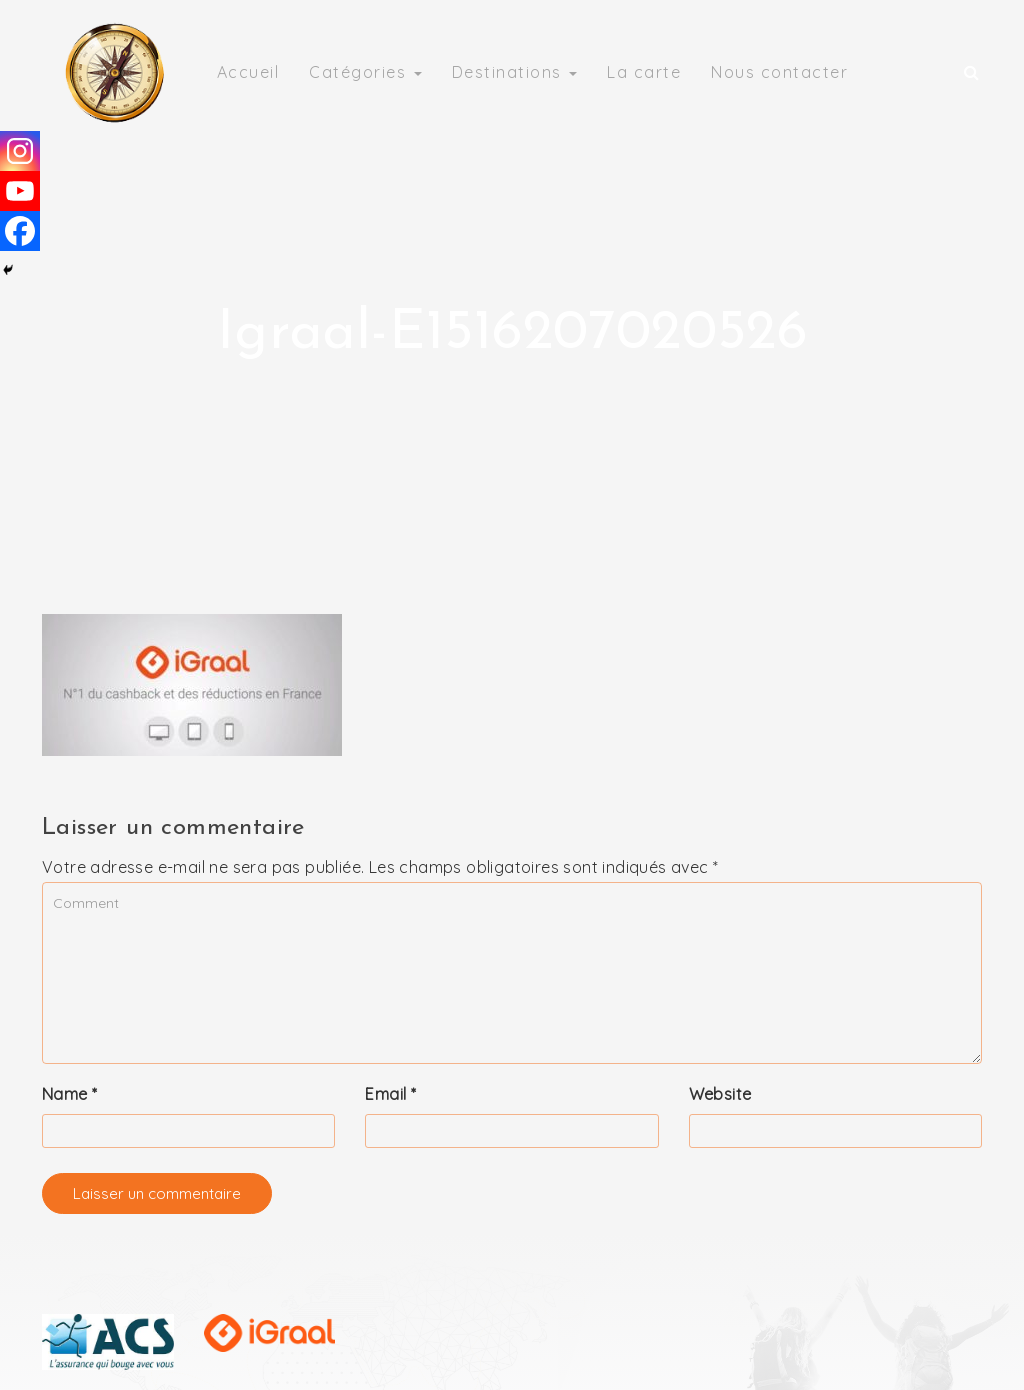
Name (69, 1094)
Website (720, 1094)
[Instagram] (20, 151)
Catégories (365, 72)
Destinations (515, 72)
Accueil (248, 72)
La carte (644, 72)
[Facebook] (20, 231)
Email (390, 1094)
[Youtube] (20, 191)
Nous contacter (779, 72)
